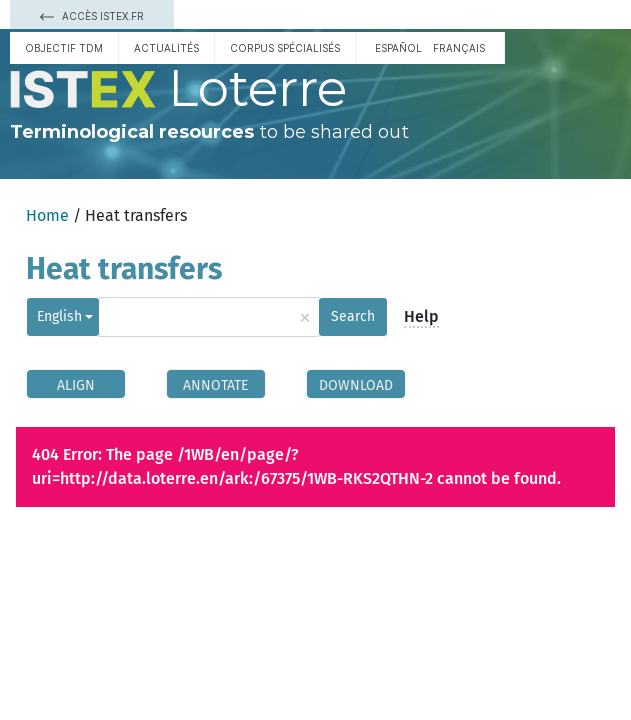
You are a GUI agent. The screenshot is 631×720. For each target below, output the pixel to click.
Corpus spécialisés (285, 48)
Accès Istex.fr (92, 16)
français (459, 48)
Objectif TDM (64, 48)
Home (47, 215)
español (398, 48)
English (59, 316)
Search (353, 316)
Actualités (166, 48)
